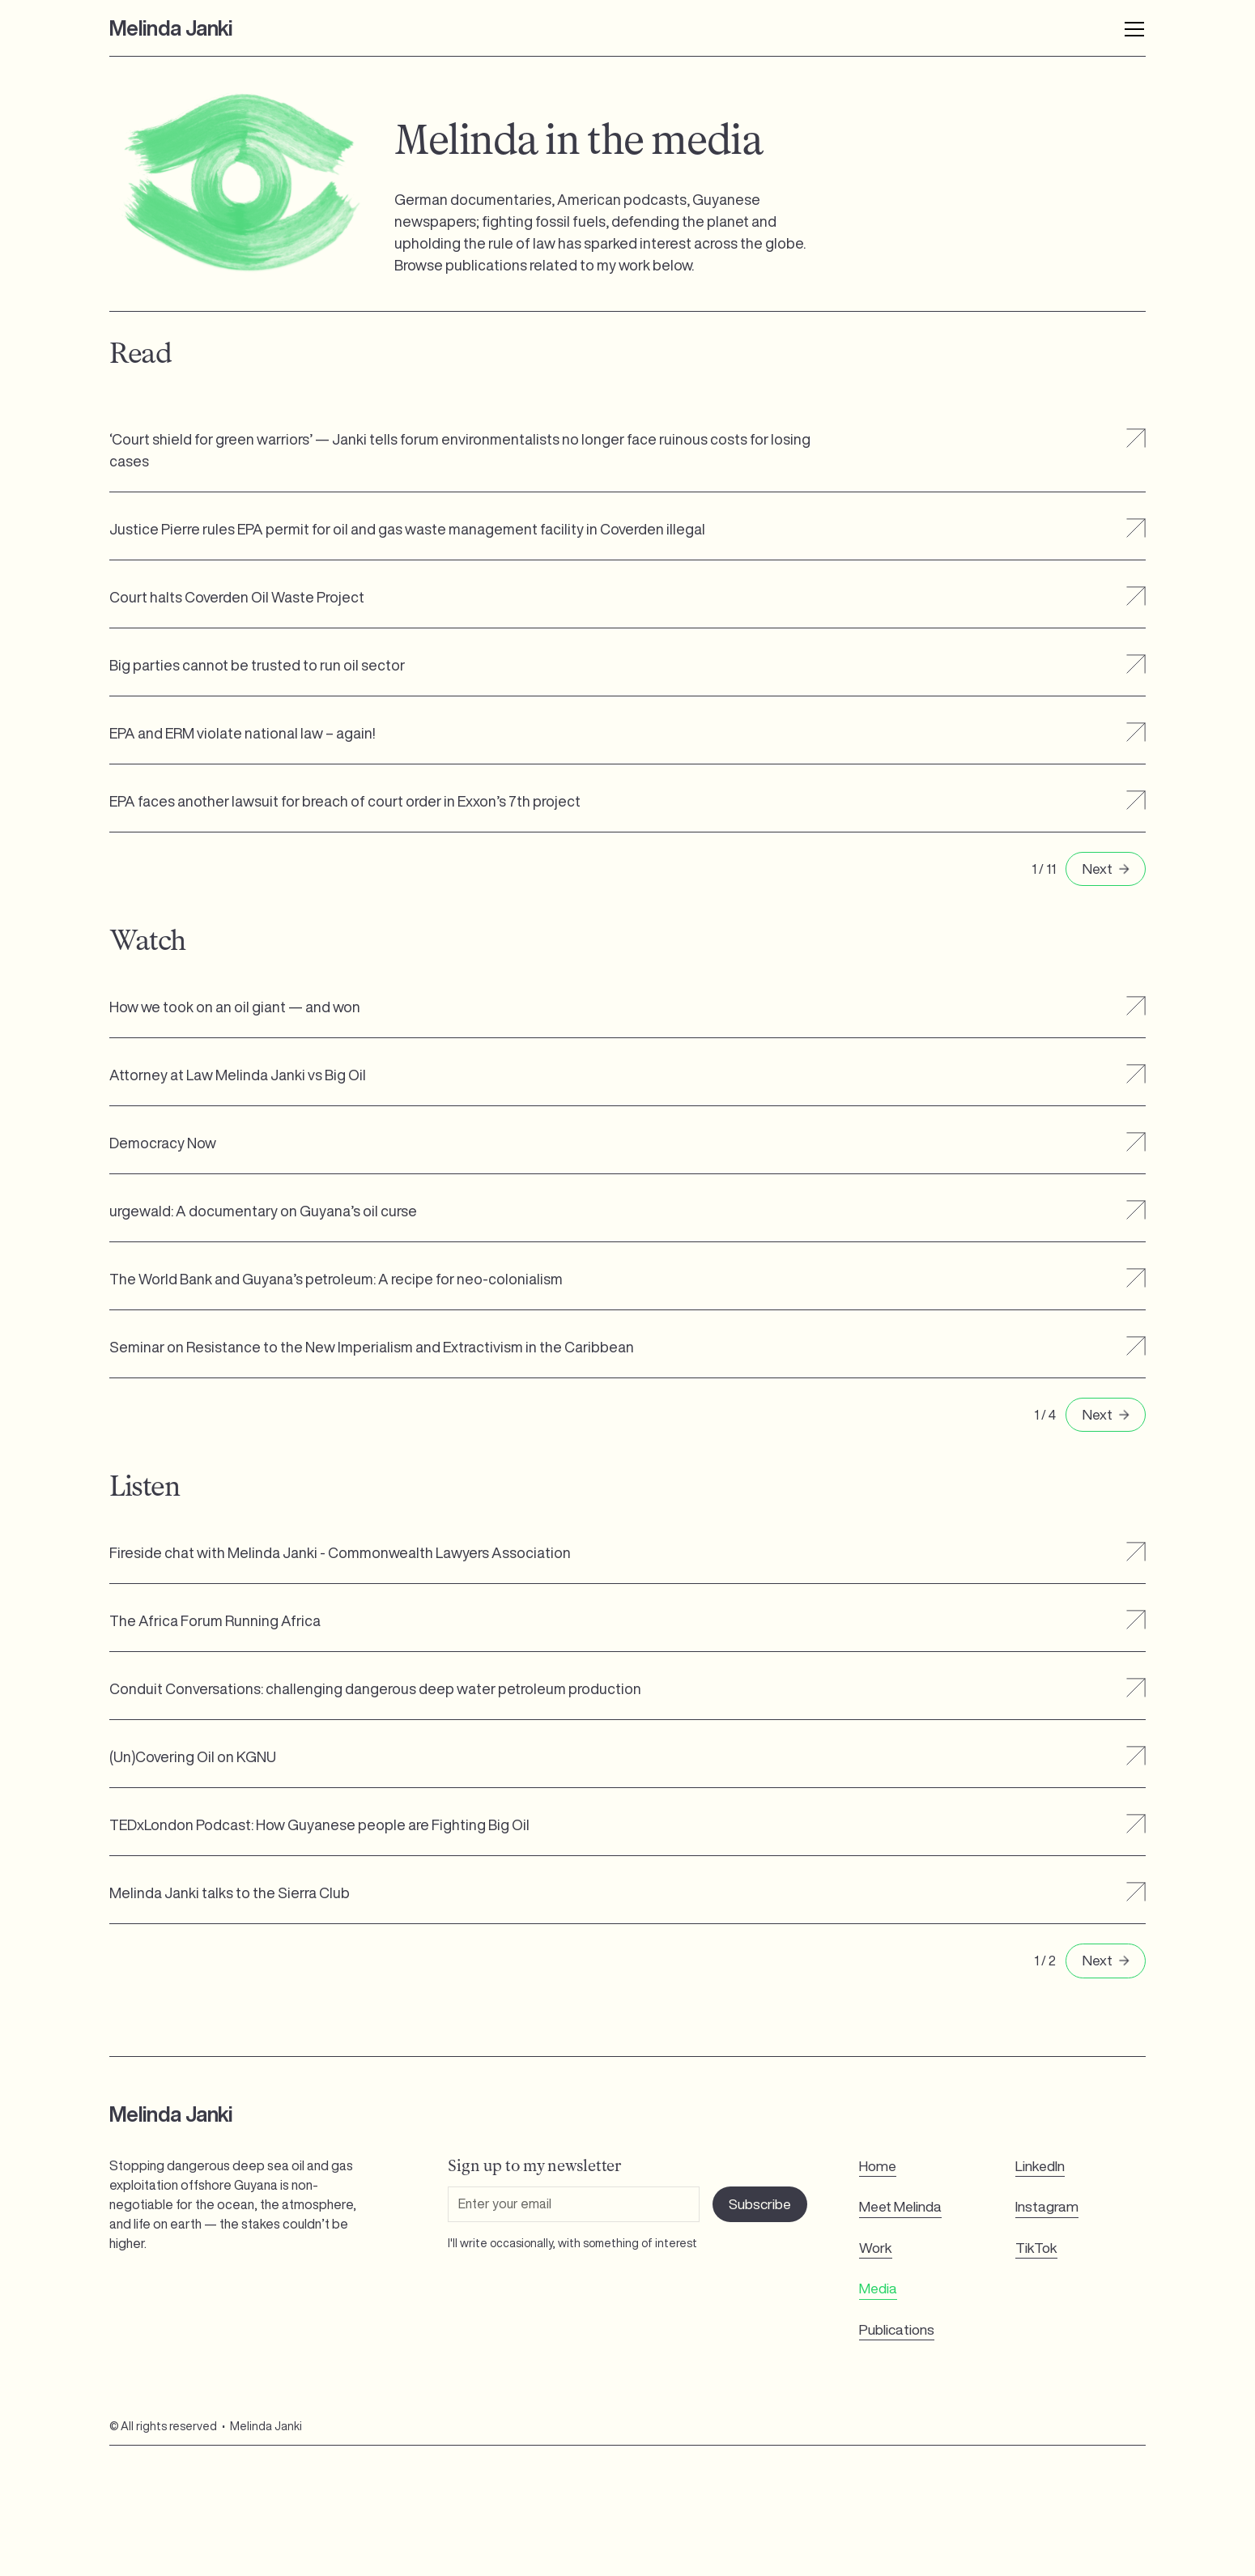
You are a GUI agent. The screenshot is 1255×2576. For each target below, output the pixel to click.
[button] (1120, 27)
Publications (896, 2329)
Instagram (1046, 2206)
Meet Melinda (900, 2206)
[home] (171, 28)
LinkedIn (1040, 2166)
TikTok (1036, 2248)
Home (877, 2166)
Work (875, 2248)
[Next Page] (1106, 869)
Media (878, 2288)
